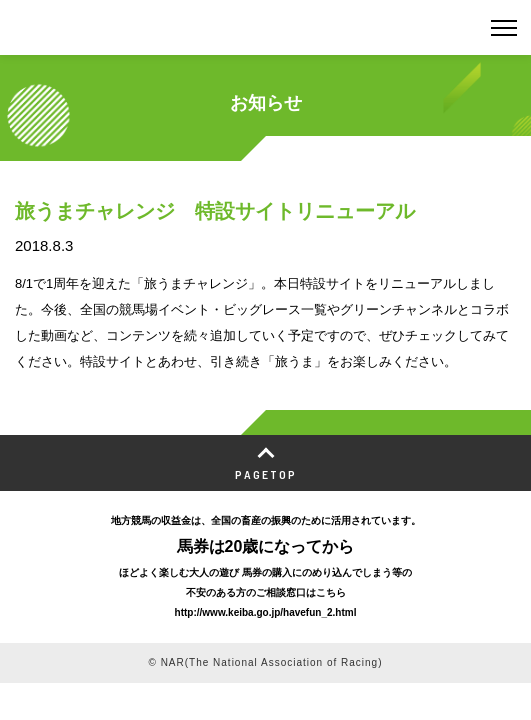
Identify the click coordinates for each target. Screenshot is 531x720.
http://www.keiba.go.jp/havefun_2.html (266, 612)
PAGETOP (266, 474)
